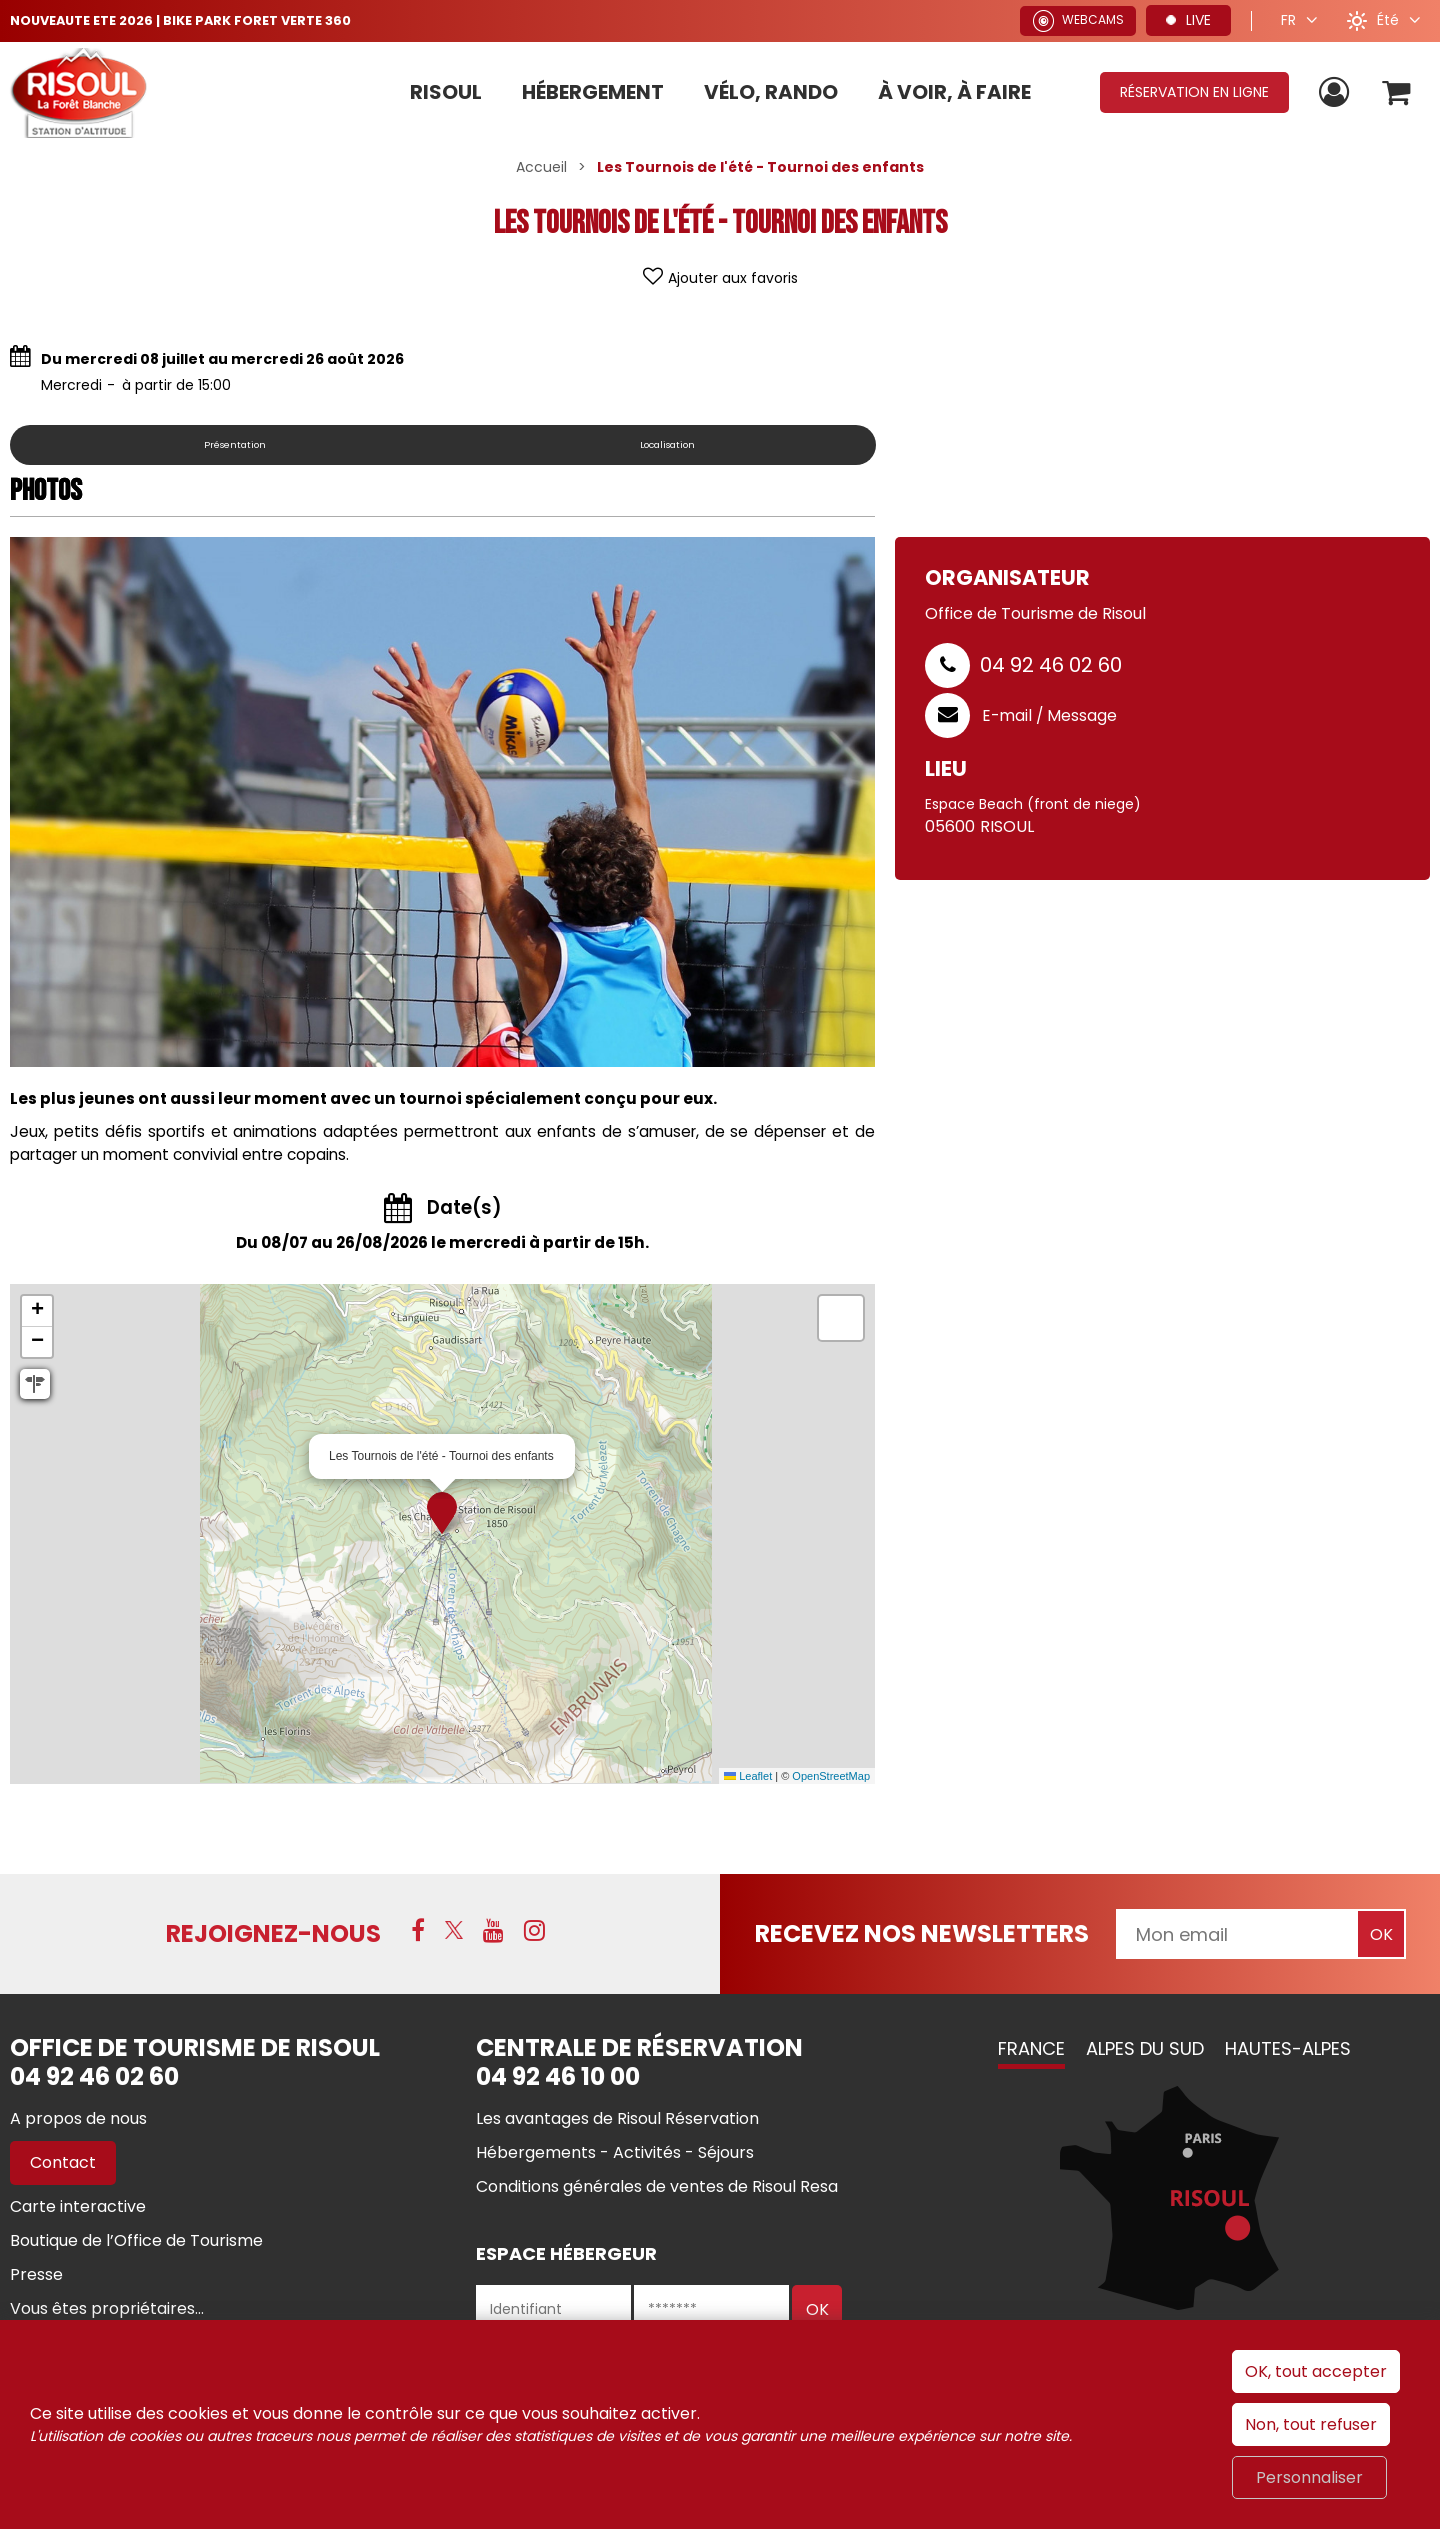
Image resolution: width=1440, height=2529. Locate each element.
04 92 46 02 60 (1051, 665)
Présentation (234, 444)
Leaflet (748, 1776)
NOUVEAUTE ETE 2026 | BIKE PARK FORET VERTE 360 (195, 20)
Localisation (667, 444)
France (1031, 2048)
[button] (1393, 92)
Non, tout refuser (1311, 2424)
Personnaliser (1309, 2477)
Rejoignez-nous (273, 1933)
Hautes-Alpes (1288, 2048)
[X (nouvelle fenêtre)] (454, 1932)
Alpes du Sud (1145, 2048)
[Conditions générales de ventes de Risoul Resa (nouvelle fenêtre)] (657, 2186)
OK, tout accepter (1316, 2371)
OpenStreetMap (831, 1776)
